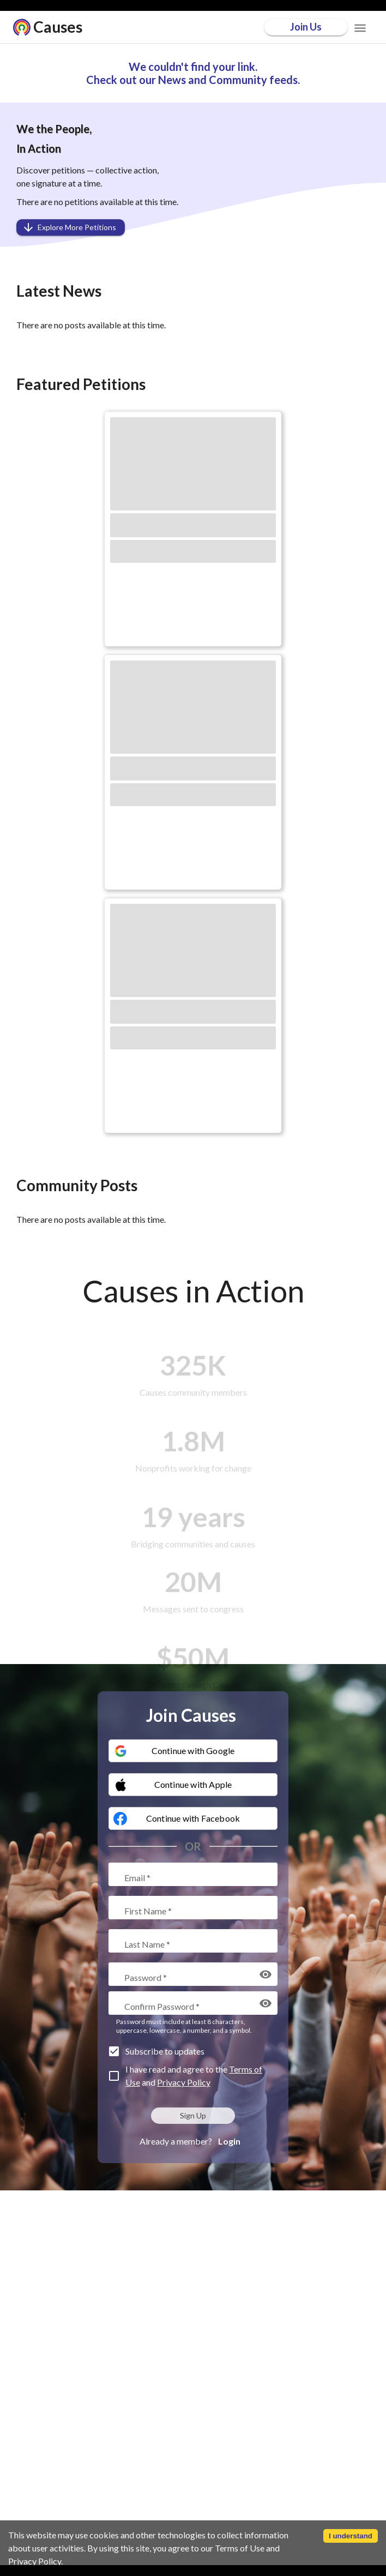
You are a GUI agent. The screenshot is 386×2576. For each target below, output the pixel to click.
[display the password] (265, 1974)
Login (229, 2141)
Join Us (306, 27)
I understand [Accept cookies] (350, 2536)
